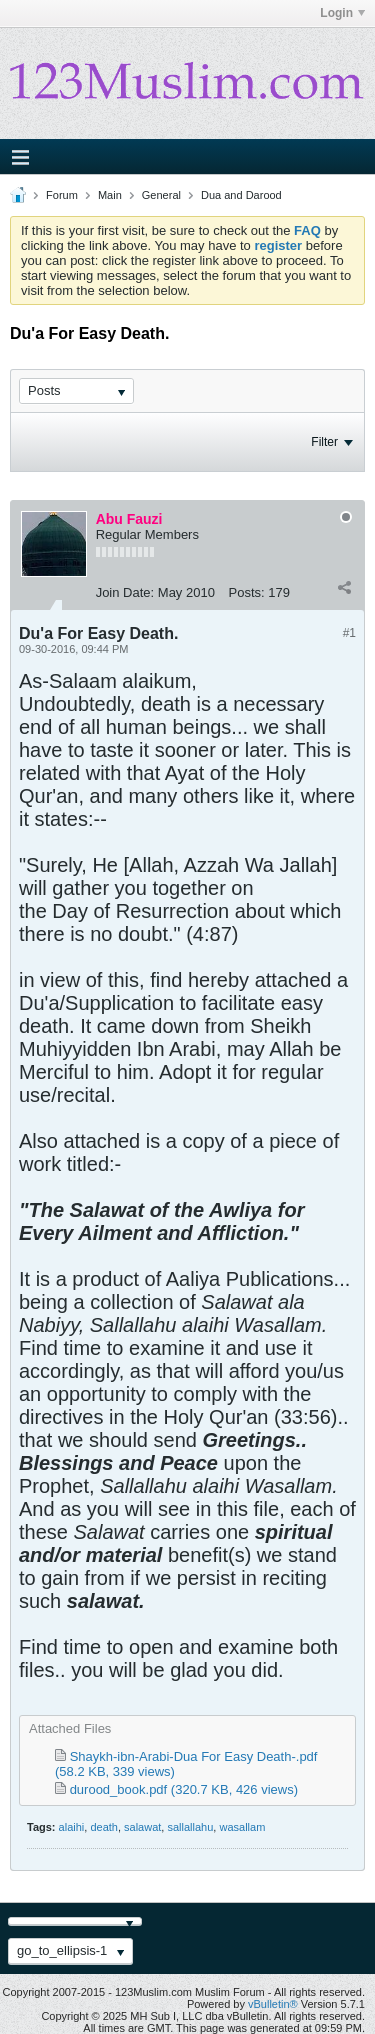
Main (110, 195)
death (104, 1827)
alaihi (72, 1827)
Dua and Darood (241, 195)
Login (342, 13)
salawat (142, 1827)
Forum (62, 195)
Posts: (247, 592)
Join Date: (125, 592)
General (161, 195)
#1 (349, 633)
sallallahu (190, 1827)
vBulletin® (273, 2004)
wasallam (242, 1827)
